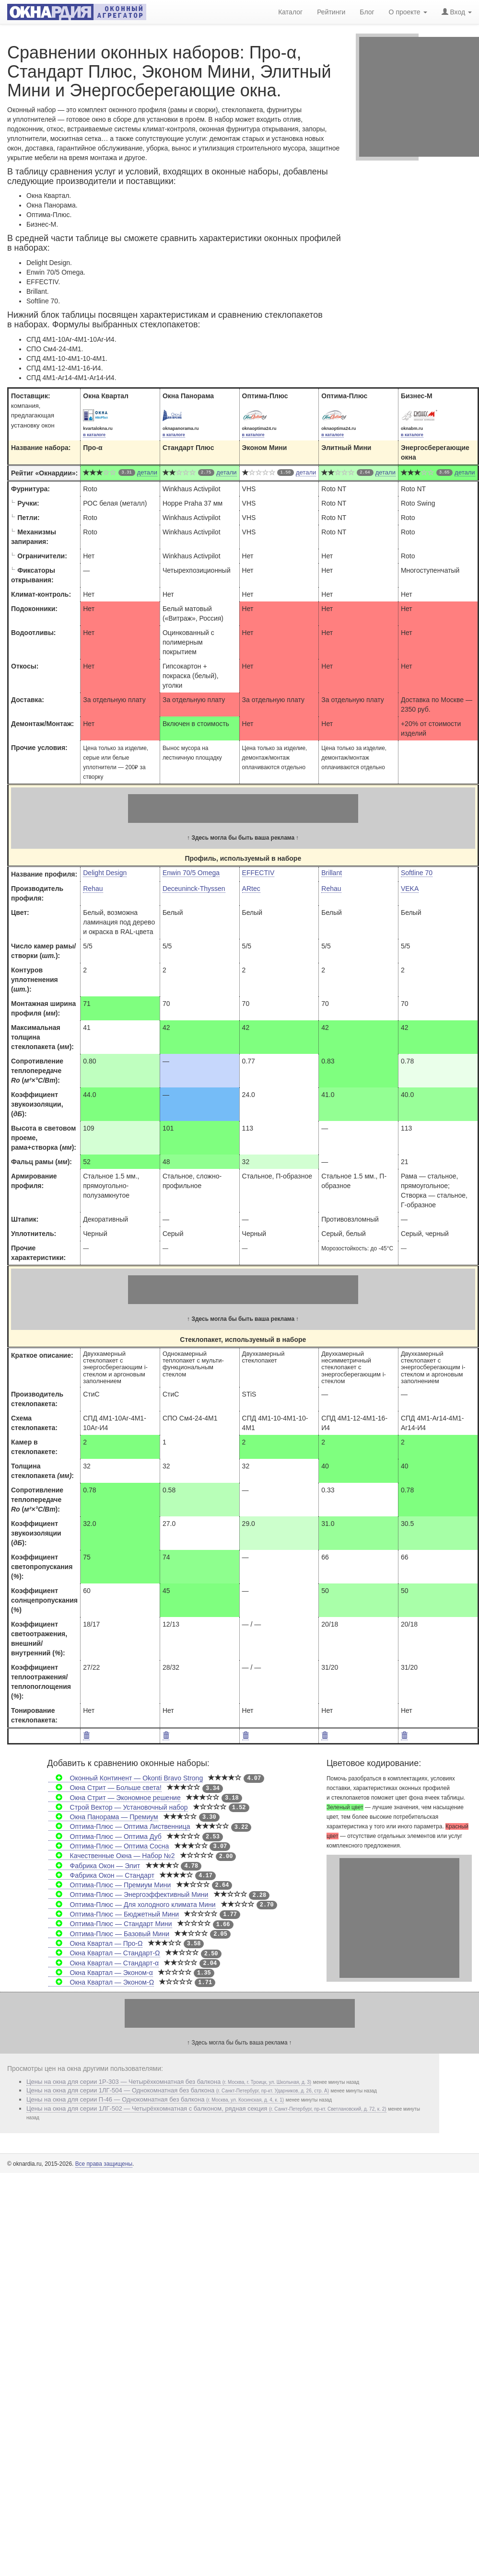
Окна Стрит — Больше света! (105, 1787)
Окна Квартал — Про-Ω (95, 1943)
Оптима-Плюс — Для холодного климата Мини (131, 1904)
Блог (367, 11)
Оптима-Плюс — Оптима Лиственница (119, 1826)
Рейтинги (331, 11)
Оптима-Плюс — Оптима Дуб (105, 1836)
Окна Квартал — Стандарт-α (103, 1963)
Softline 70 (416, 873)
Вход (457, 11)
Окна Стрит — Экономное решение (114, 1798)
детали (147, 472)
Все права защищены (103, 2163)
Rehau (93, 888)
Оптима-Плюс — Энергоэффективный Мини (128, 1894)
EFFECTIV (258, 873)
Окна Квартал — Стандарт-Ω (104, 1953)
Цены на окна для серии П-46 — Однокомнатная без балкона (155, 2099)
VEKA (410, 888)
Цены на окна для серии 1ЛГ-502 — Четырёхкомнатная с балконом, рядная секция (206, 2108)
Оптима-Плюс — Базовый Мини (108, 1934)
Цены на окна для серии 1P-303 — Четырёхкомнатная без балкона (168, 2081)
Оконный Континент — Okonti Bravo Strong (125, 1778)
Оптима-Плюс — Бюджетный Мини (113, 1914)
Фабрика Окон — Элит (94, 1866)
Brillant (331, 873)
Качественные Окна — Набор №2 (111, 1856)
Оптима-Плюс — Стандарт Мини (110, 1924)
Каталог (290, 11)
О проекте (408, 11)
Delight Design (105, 873)
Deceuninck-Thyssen (194, 888)
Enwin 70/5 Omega (191, 873)
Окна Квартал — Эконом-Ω (101, 1982)
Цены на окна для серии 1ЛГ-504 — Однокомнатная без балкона (177, 2090)
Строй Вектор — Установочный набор (117, 1807)
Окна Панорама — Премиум (103, 1817)
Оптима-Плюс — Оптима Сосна (108, 1846)
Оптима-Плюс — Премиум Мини (109, 1885)
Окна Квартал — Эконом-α (100, 1972)
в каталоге (94, 434)
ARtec (251, 888)
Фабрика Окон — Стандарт (101, 1875)
